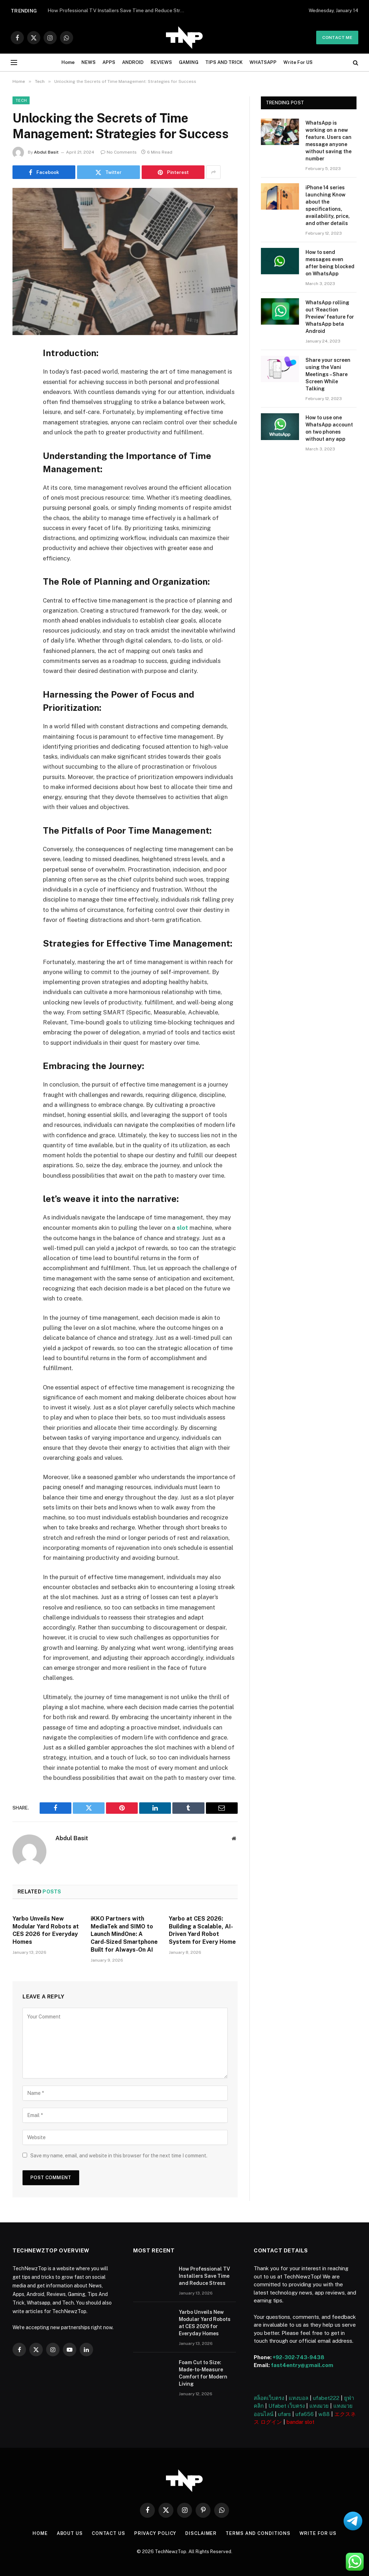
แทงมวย (319, 2405)
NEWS (88, 62)
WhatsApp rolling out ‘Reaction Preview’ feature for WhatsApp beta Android (329, 317)
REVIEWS (161, 62)
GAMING (188, 62)
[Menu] (14, 63)
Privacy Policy (155, 2533)
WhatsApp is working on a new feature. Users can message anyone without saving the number (328, 140)
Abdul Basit (46, 152)
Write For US (298, 62)
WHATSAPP (263, 62)
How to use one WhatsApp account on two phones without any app (329, 428)
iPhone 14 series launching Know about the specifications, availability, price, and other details (327, 205)
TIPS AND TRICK (224, 62)
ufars (284, 2414)
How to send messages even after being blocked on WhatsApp (329, 262)
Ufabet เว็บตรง (286, 2405)
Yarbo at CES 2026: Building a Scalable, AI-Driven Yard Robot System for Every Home (202, 1930)
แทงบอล (298, 2398)
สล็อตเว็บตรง (269, 2398)
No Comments (119, 152)
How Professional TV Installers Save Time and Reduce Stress (204, 2276)
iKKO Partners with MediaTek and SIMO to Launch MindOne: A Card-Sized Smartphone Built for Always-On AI (124, 1934)
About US (69, 2533)
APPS (108, 62)
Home (68, 62)
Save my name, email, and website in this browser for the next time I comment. (118, 2155)
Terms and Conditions (258, 2533)
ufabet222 (326, 2398)
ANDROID (132, 62)
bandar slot (300, 2421)
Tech (21, 100)
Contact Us (108, 2533)
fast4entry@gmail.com (302, 2365)
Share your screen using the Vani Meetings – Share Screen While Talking (327, 374)
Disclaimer (201, 2533)
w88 (324, 2414)
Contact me (337, 37)
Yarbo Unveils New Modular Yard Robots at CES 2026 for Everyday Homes (45, 1930)
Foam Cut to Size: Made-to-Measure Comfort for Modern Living (203, 2373)
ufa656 (304, 2414)
